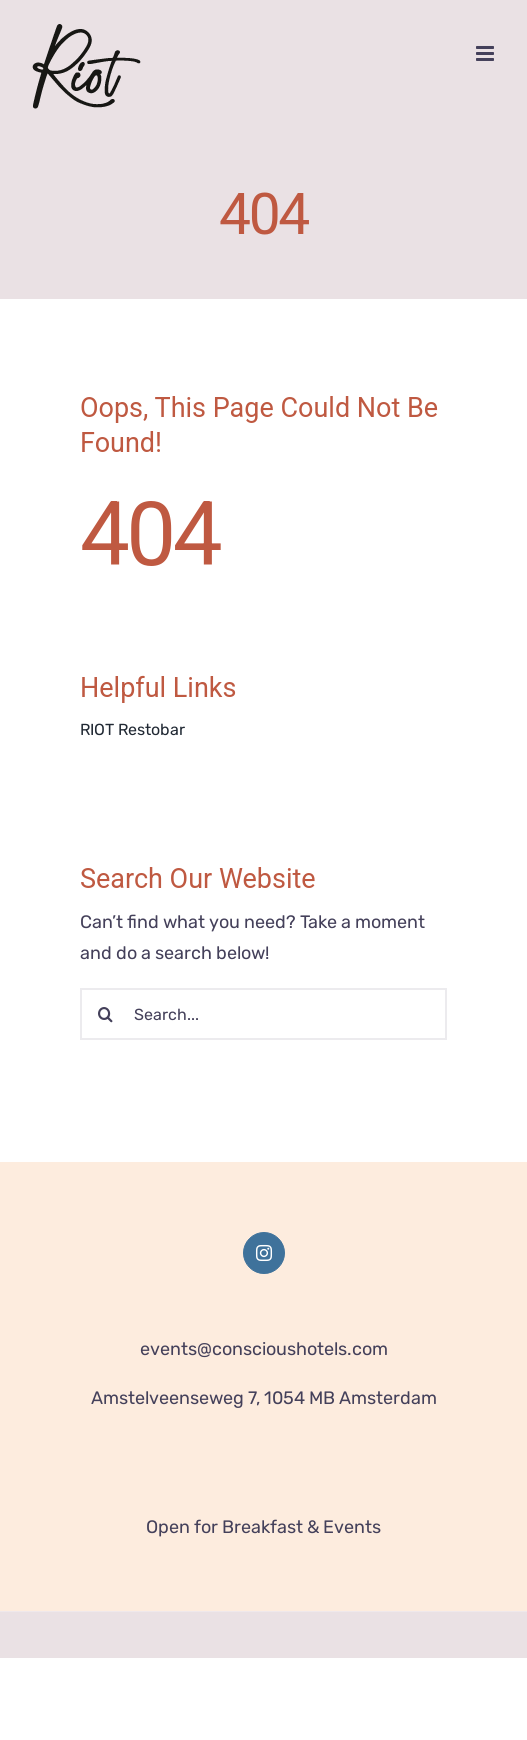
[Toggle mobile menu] (486, 53)
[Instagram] (264, 1253)
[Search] (106, 1014)
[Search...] (263, 1014)
